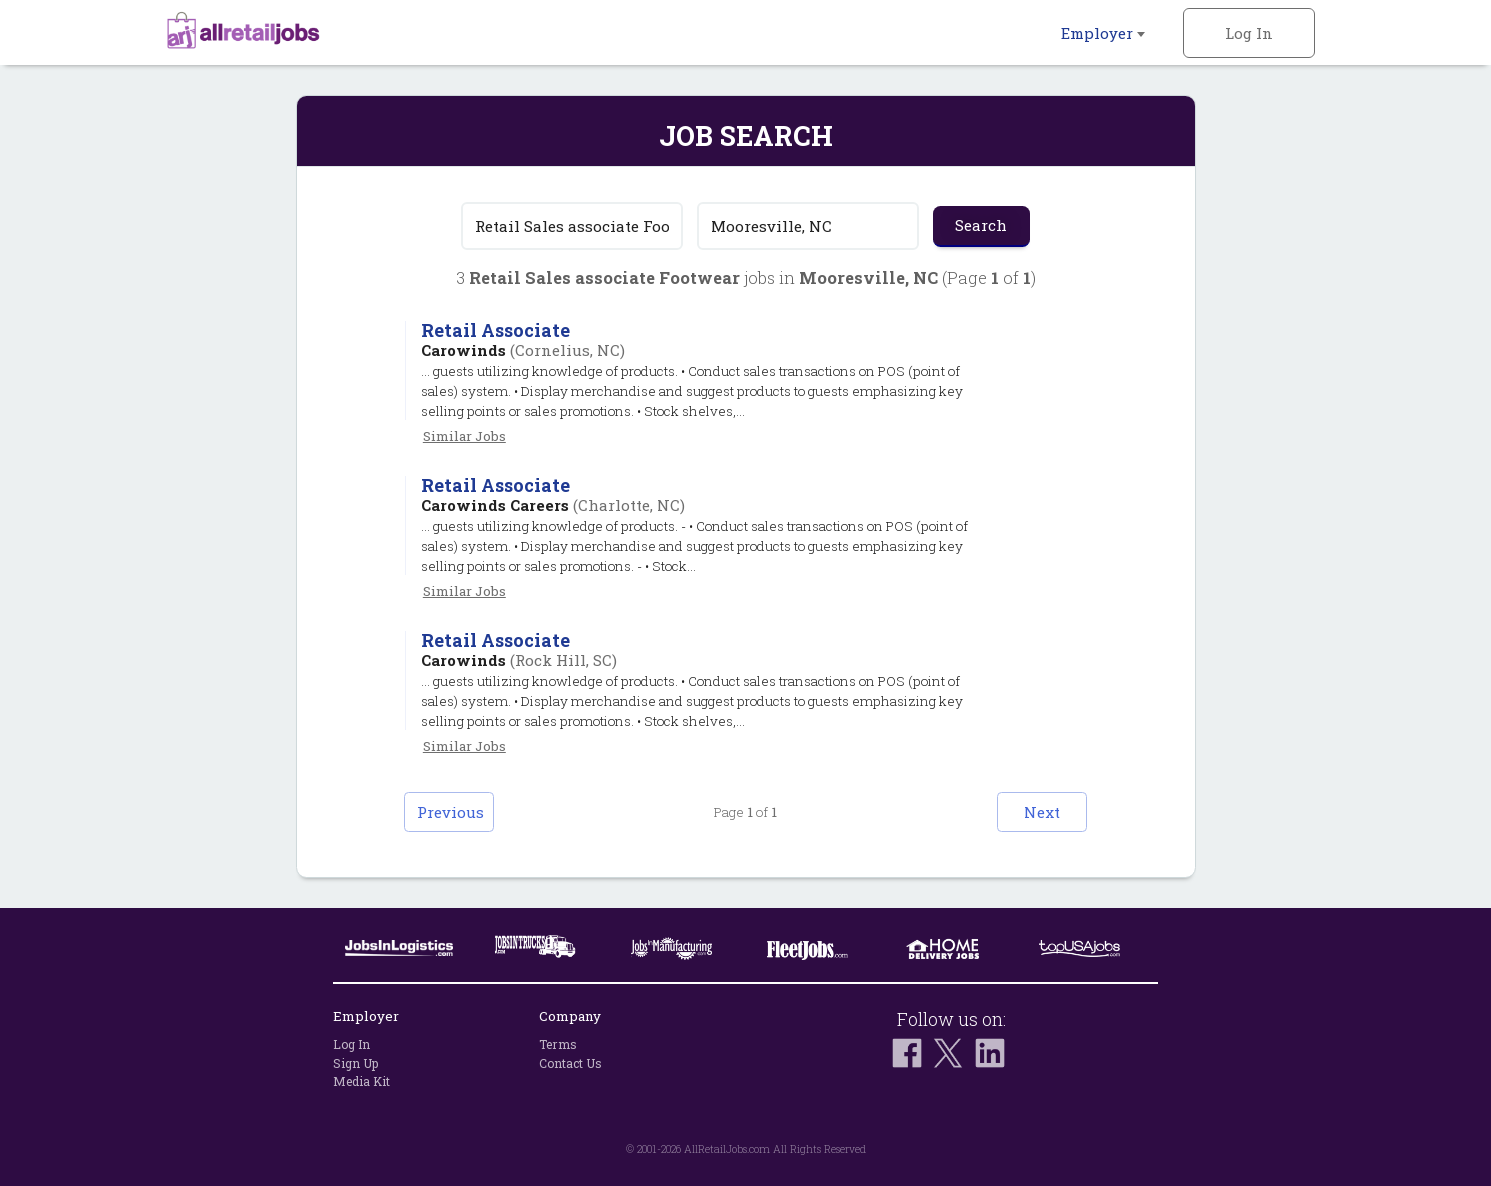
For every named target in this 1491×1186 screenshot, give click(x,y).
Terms (558, 1044)
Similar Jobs (464, 436)
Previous (450, 812)
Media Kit (361, 1081)
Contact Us (570, 1063)
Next (1042, 812)
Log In (1249, 33)
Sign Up (355, 1063)
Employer (1103, 33)
